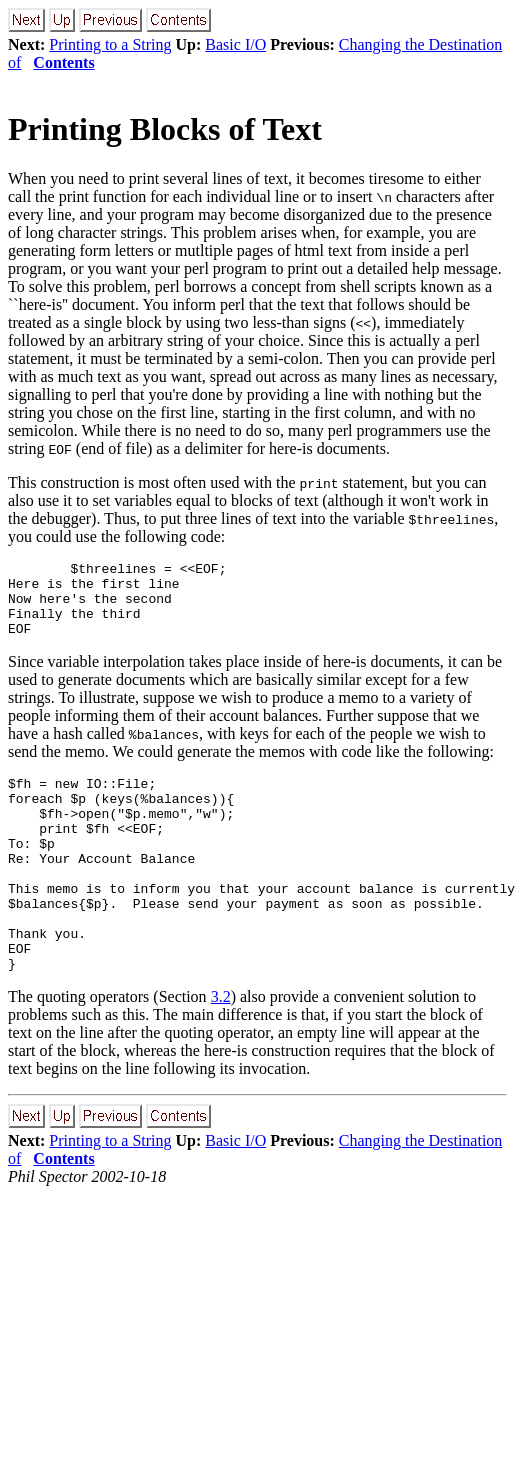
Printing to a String (110, 44)
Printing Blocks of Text (165, 129)
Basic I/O (235, 44)
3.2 (221, 1050)
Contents (63, 62)
